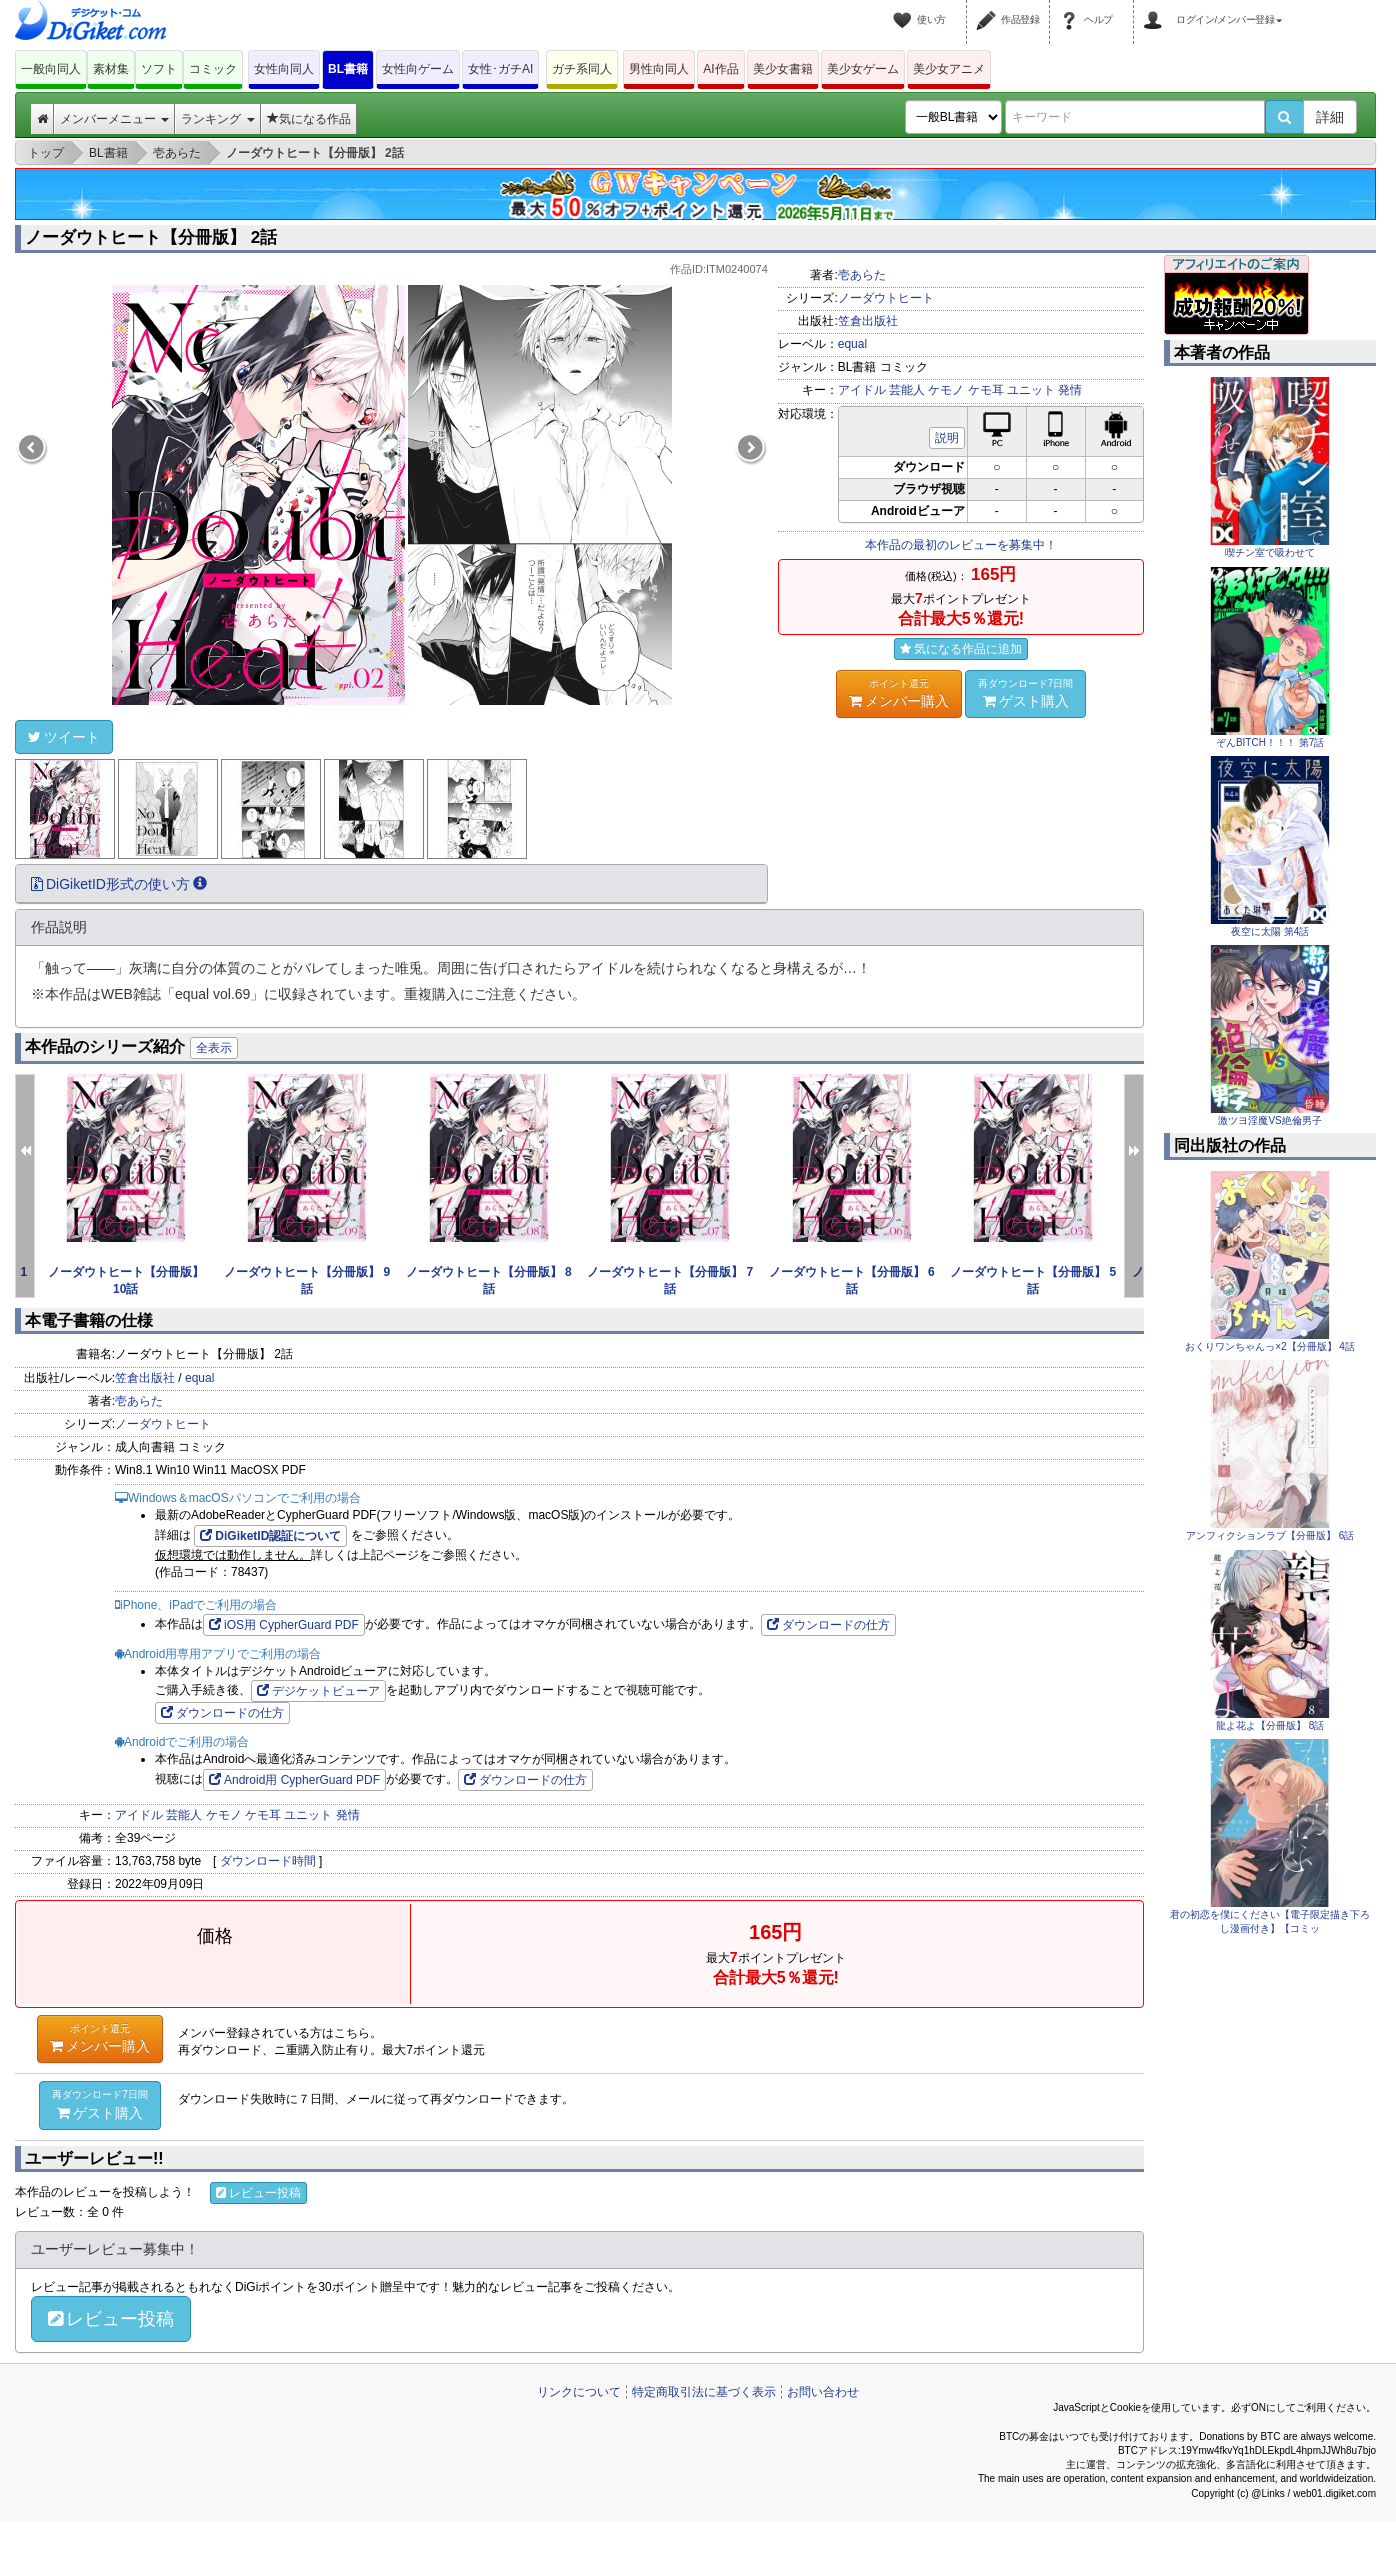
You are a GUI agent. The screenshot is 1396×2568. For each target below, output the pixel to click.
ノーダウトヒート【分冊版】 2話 (151, 237)
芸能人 (907, 390)
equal (852, 344)
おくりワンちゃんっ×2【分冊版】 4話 (1270, 1346)
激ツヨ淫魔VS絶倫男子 (1269, 1120)
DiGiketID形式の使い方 (119, 884)
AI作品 (720, 69)
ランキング (217, 119)
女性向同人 (284, 69)
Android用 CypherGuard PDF (294, 1780)
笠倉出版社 (868, 321)
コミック (213, 69)
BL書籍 (348, 69)
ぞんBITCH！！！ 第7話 (1270, 742)
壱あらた (862, 275)
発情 (1070, 390)
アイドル (862, 390)
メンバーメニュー (114, 119)
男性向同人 (659, 69)
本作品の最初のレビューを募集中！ (961, 545)
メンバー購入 (899, 693)
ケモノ (946, 390)
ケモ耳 (986, 390)
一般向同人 (51, 69)
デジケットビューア (318, 1691)
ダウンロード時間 (268, 1861)
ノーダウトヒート (886, 298)
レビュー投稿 (258, 2193)
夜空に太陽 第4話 (1270, 931)
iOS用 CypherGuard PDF (284, 1625)
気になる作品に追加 (961, 649)
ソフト (159, 69)
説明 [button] (947, 438)
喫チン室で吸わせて (1270, 552)
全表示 (214, 1048)
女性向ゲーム (418, 69)
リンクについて (579, 2392)
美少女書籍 (783, 69)
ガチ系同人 (582, 69)
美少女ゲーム (863, 69)
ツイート (64, 737)
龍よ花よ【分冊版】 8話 (1270, 1725)
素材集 (111, 69)
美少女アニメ (949, 69)
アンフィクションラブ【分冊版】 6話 (1270, 1535)
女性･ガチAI (500, 69)
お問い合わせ (823, 2392)
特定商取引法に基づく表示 (704, 2392)
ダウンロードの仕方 (828, 1625)
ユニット (1031, 390)
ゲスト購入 (1026, 693)
